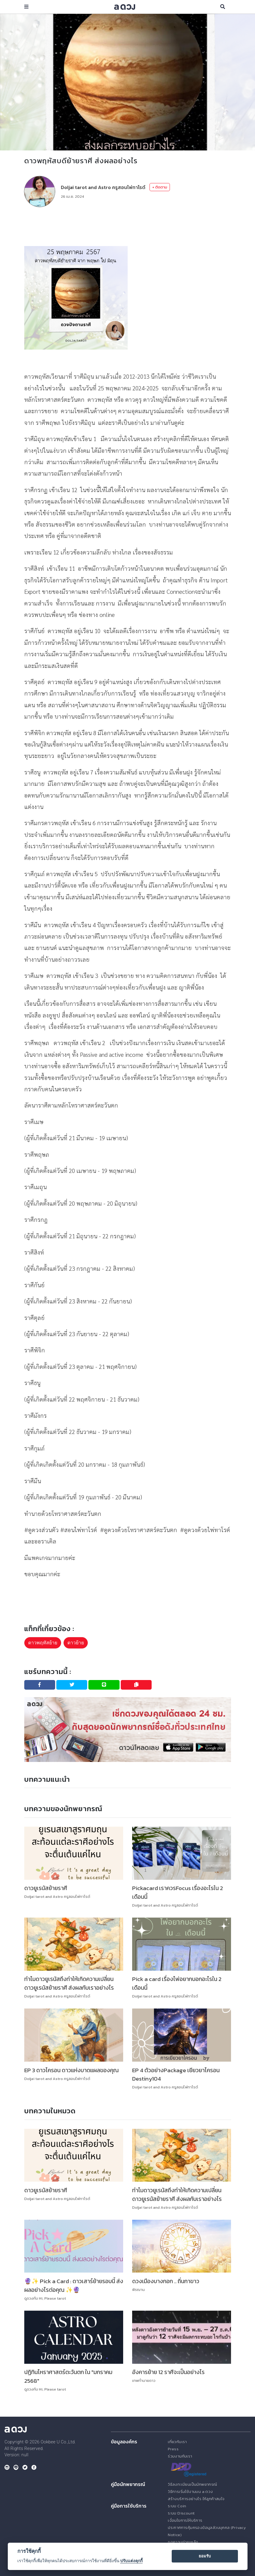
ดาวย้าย (75, 1643)
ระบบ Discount (181, 2513)
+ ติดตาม (159, 187)
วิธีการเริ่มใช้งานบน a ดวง (190, 2491)
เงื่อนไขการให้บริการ (185, 2520)
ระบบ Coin (177, 2506)
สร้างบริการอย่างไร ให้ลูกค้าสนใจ (196, 2499)
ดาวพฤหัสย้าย (42, 1643)
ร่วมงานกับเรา (180, 2456)
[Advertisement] (133, 226)
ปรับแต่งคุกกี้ (131, 2560)
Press (173, 2449)
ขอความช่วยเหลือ (183, 2542)
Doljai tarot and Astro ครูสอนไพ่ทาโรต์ (103, 187)
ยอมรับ (205, 2556)
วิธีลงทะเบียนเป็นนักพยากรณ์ (192, 2484)
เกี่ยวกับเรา (177, 2442)
